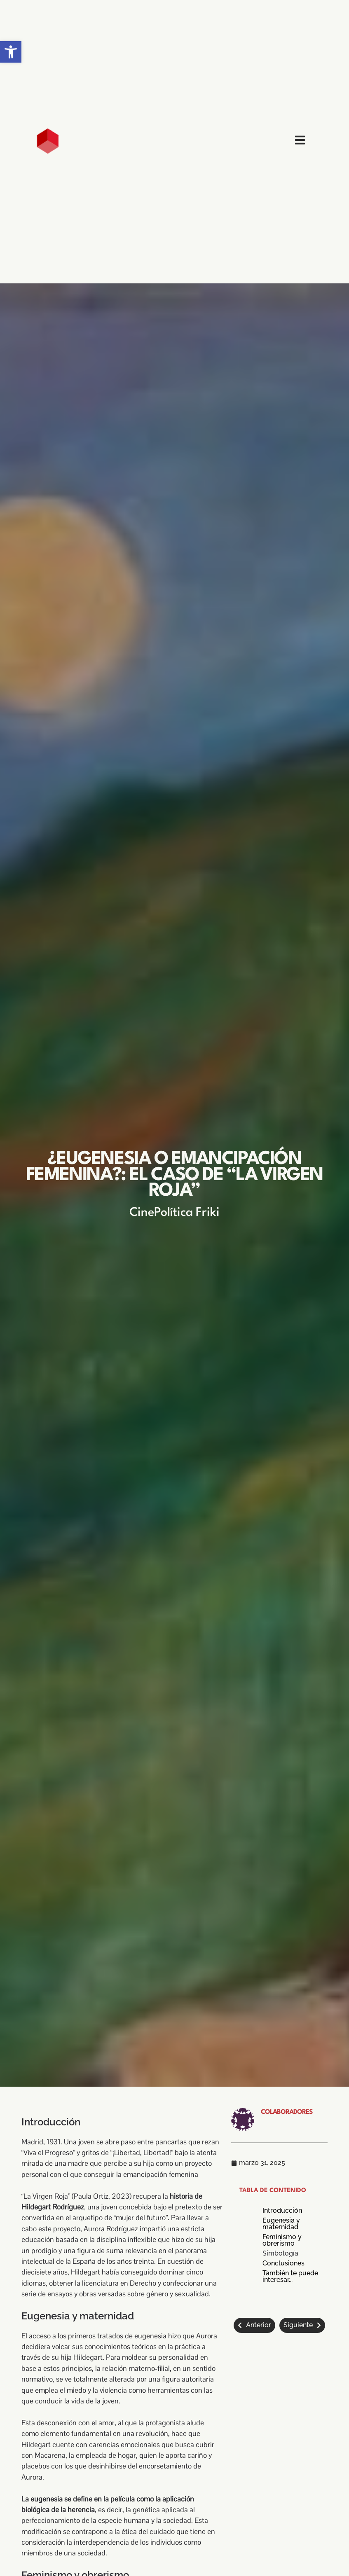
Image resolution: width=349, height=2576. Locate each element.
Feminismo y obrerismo (282, 2240)
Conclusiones (283, 2263)
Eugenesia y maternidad (281, 2223)
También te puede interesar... (290, 2276)
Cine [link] (141, 1213)
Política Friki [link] (186, 1213)
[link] (10, 52)
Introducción (282, 2210)
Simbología (280, 2253)
